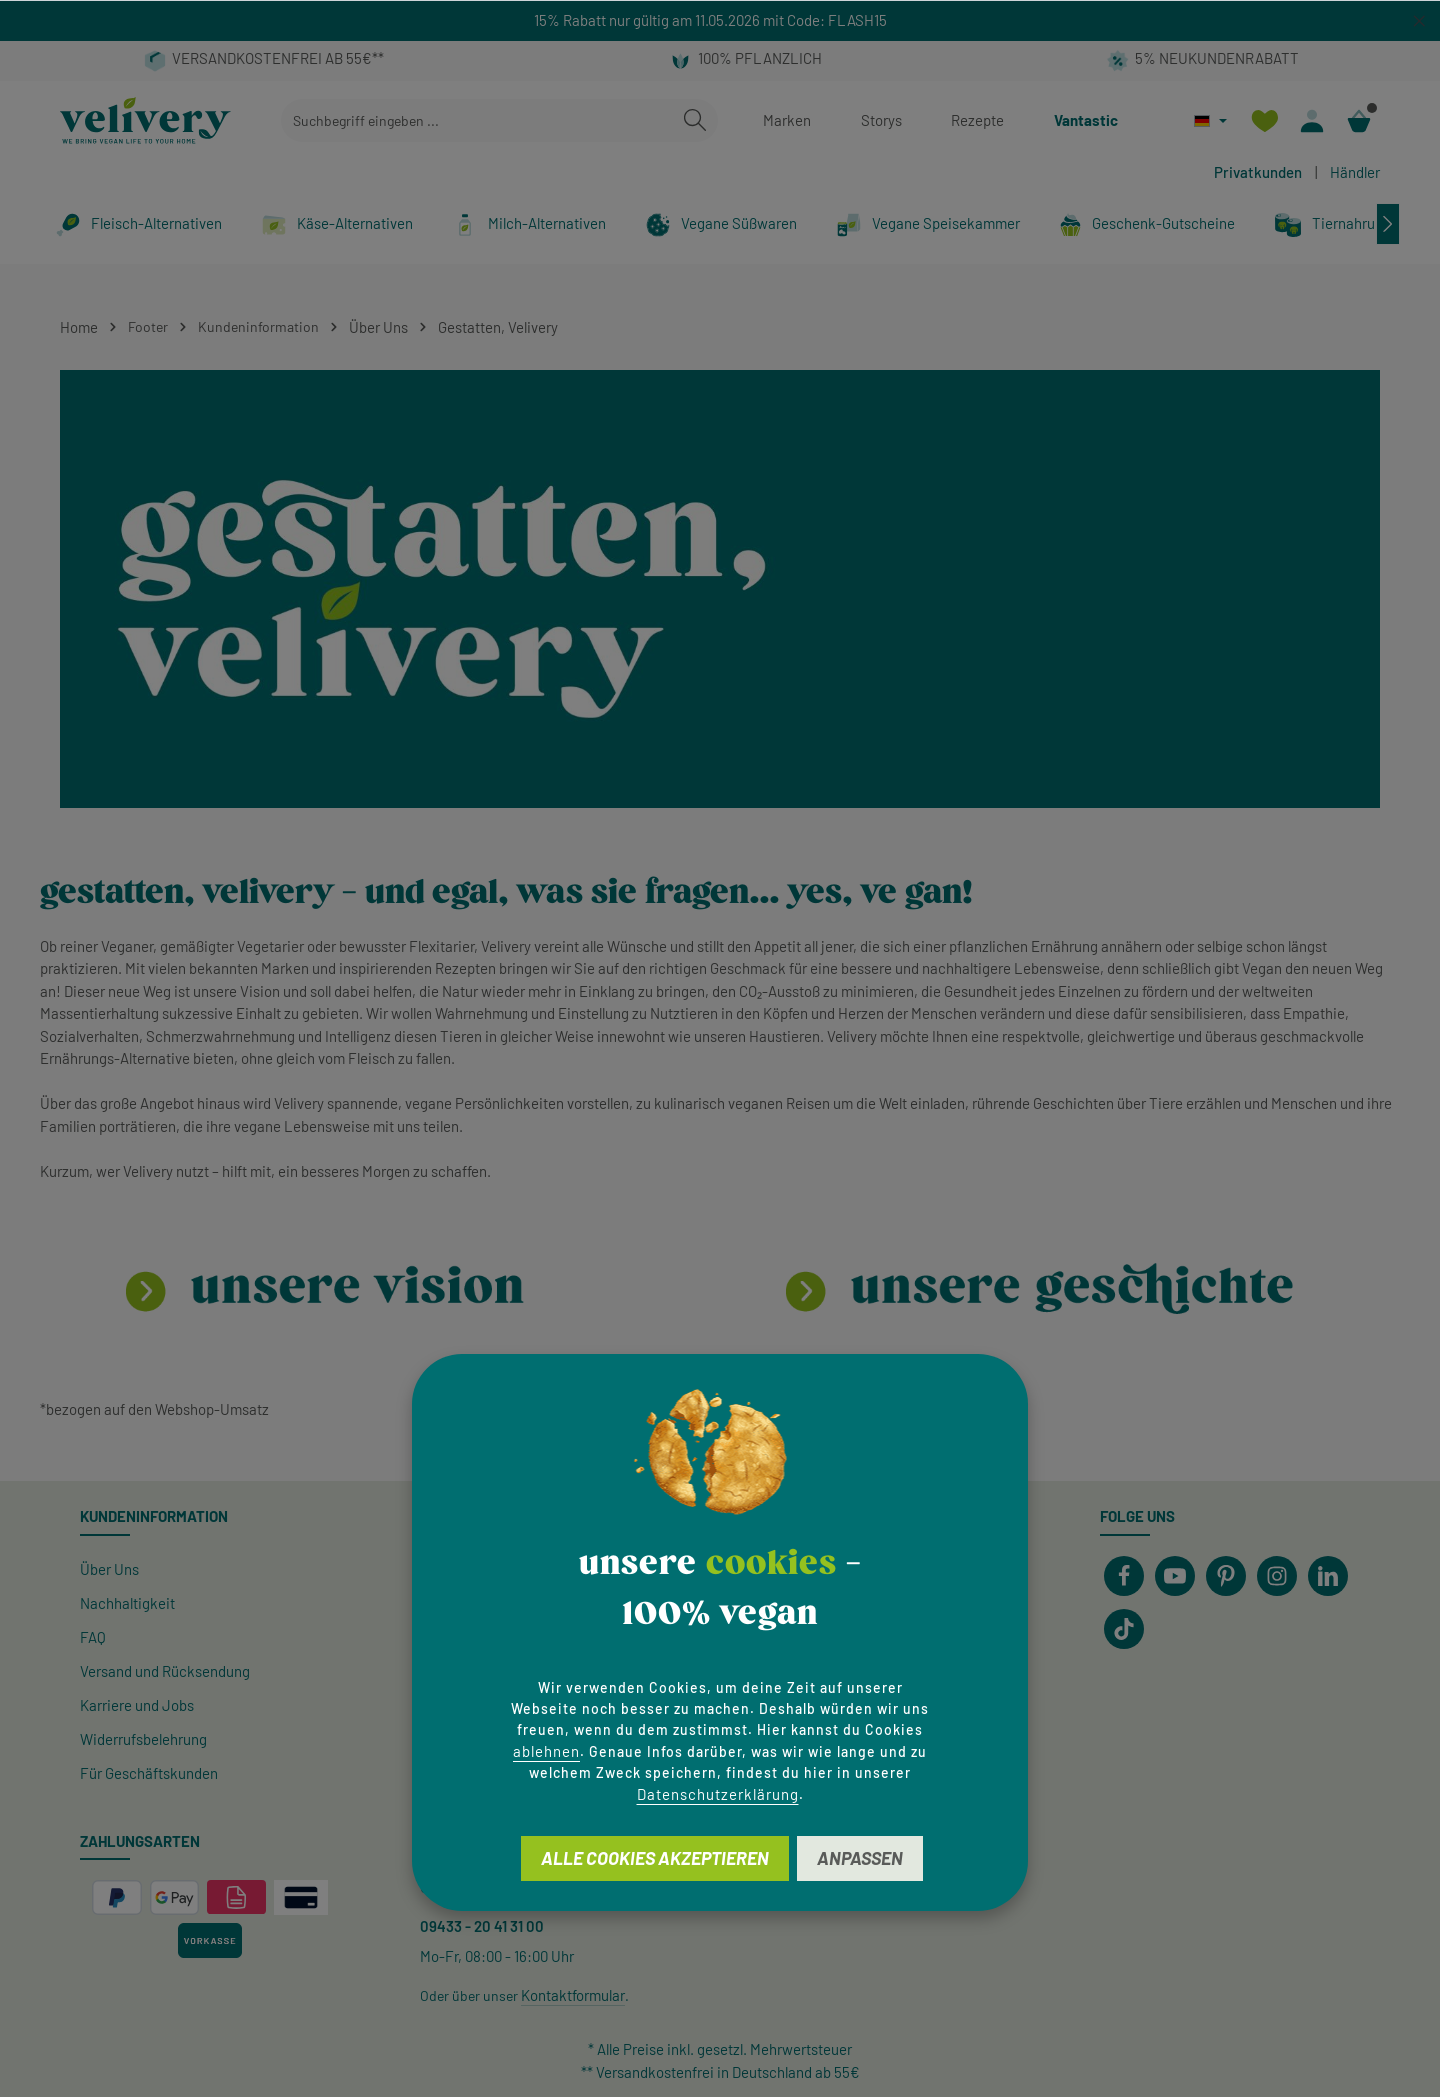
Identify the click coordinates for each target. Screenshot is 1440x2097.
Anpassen (860, 1858)
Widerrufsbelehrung (143, 1739)
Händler (1355, 172)
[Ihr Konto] (1311, 120)
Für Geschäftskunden (149, 1773)
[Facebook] (1124, 1576)
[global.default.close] (1419, 17)
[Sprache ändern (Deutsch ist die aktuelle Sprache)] (1210, 120)
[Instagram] (1277, 1576)
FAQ (93, 1637)
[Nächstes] (1388, 224)
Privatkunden (1258, 172)
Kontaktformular (573, 1995)
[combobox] (477, 120)
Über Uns (109, 1569)
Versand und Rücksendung (165, 1671)
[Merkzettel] (1264, 120)
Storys (881, 120)
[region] (720, 20)
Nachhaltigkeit (127, 1603)
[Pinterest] (1226, 1576)
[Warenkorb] (1358, 120)
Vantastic (1086, 120)
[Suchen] (695, 120)
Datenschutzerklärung (718, 1794)
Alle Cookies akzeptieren (655, 1858)
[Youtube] (1175, 1576)
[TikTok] (1124, 1629)
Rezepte (977, 120)
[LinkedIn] (1328, 1576)
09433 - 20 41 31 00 (482, 1926)
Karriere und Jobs (137, 1705)
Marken (787, 120)
